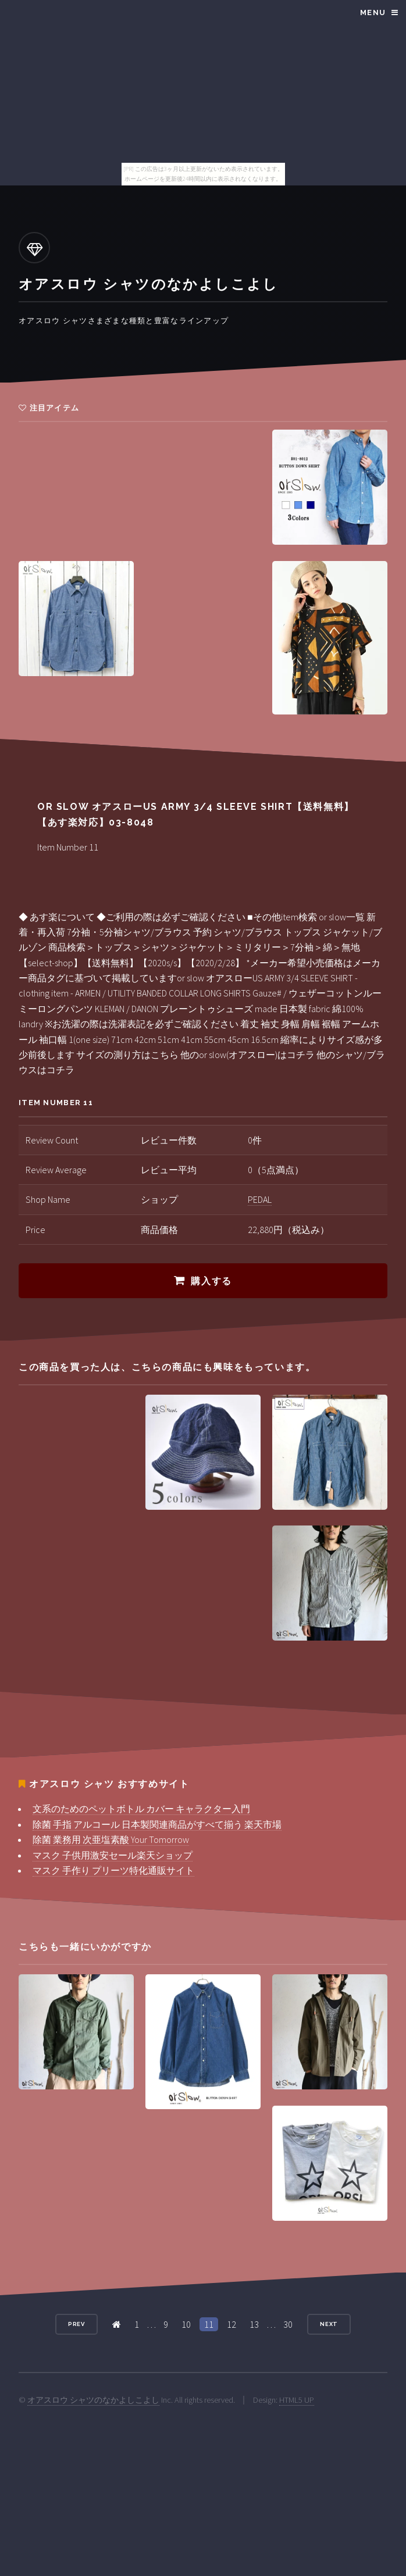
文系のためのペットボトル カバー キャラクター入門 (141, 1808)
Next (329, 2324)
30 (288, 2324)
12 (231, 2324)
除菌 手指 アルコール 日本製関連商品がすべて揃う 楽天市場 (157, 1824)
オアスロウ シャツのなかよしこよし (93, 2400)
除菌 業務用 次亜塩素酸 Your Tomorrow (111, 1839)
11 (208, 2324)
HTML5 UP (296, 2400)
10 (186, 2324)
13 (254, 2324)
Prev (77, 2324)
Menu (373, 12)
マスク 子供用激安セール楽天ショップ (113, 1855)
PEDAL (260, 1199)
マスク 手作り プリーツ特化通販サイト (113, 1870)
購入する (211, 1281)
